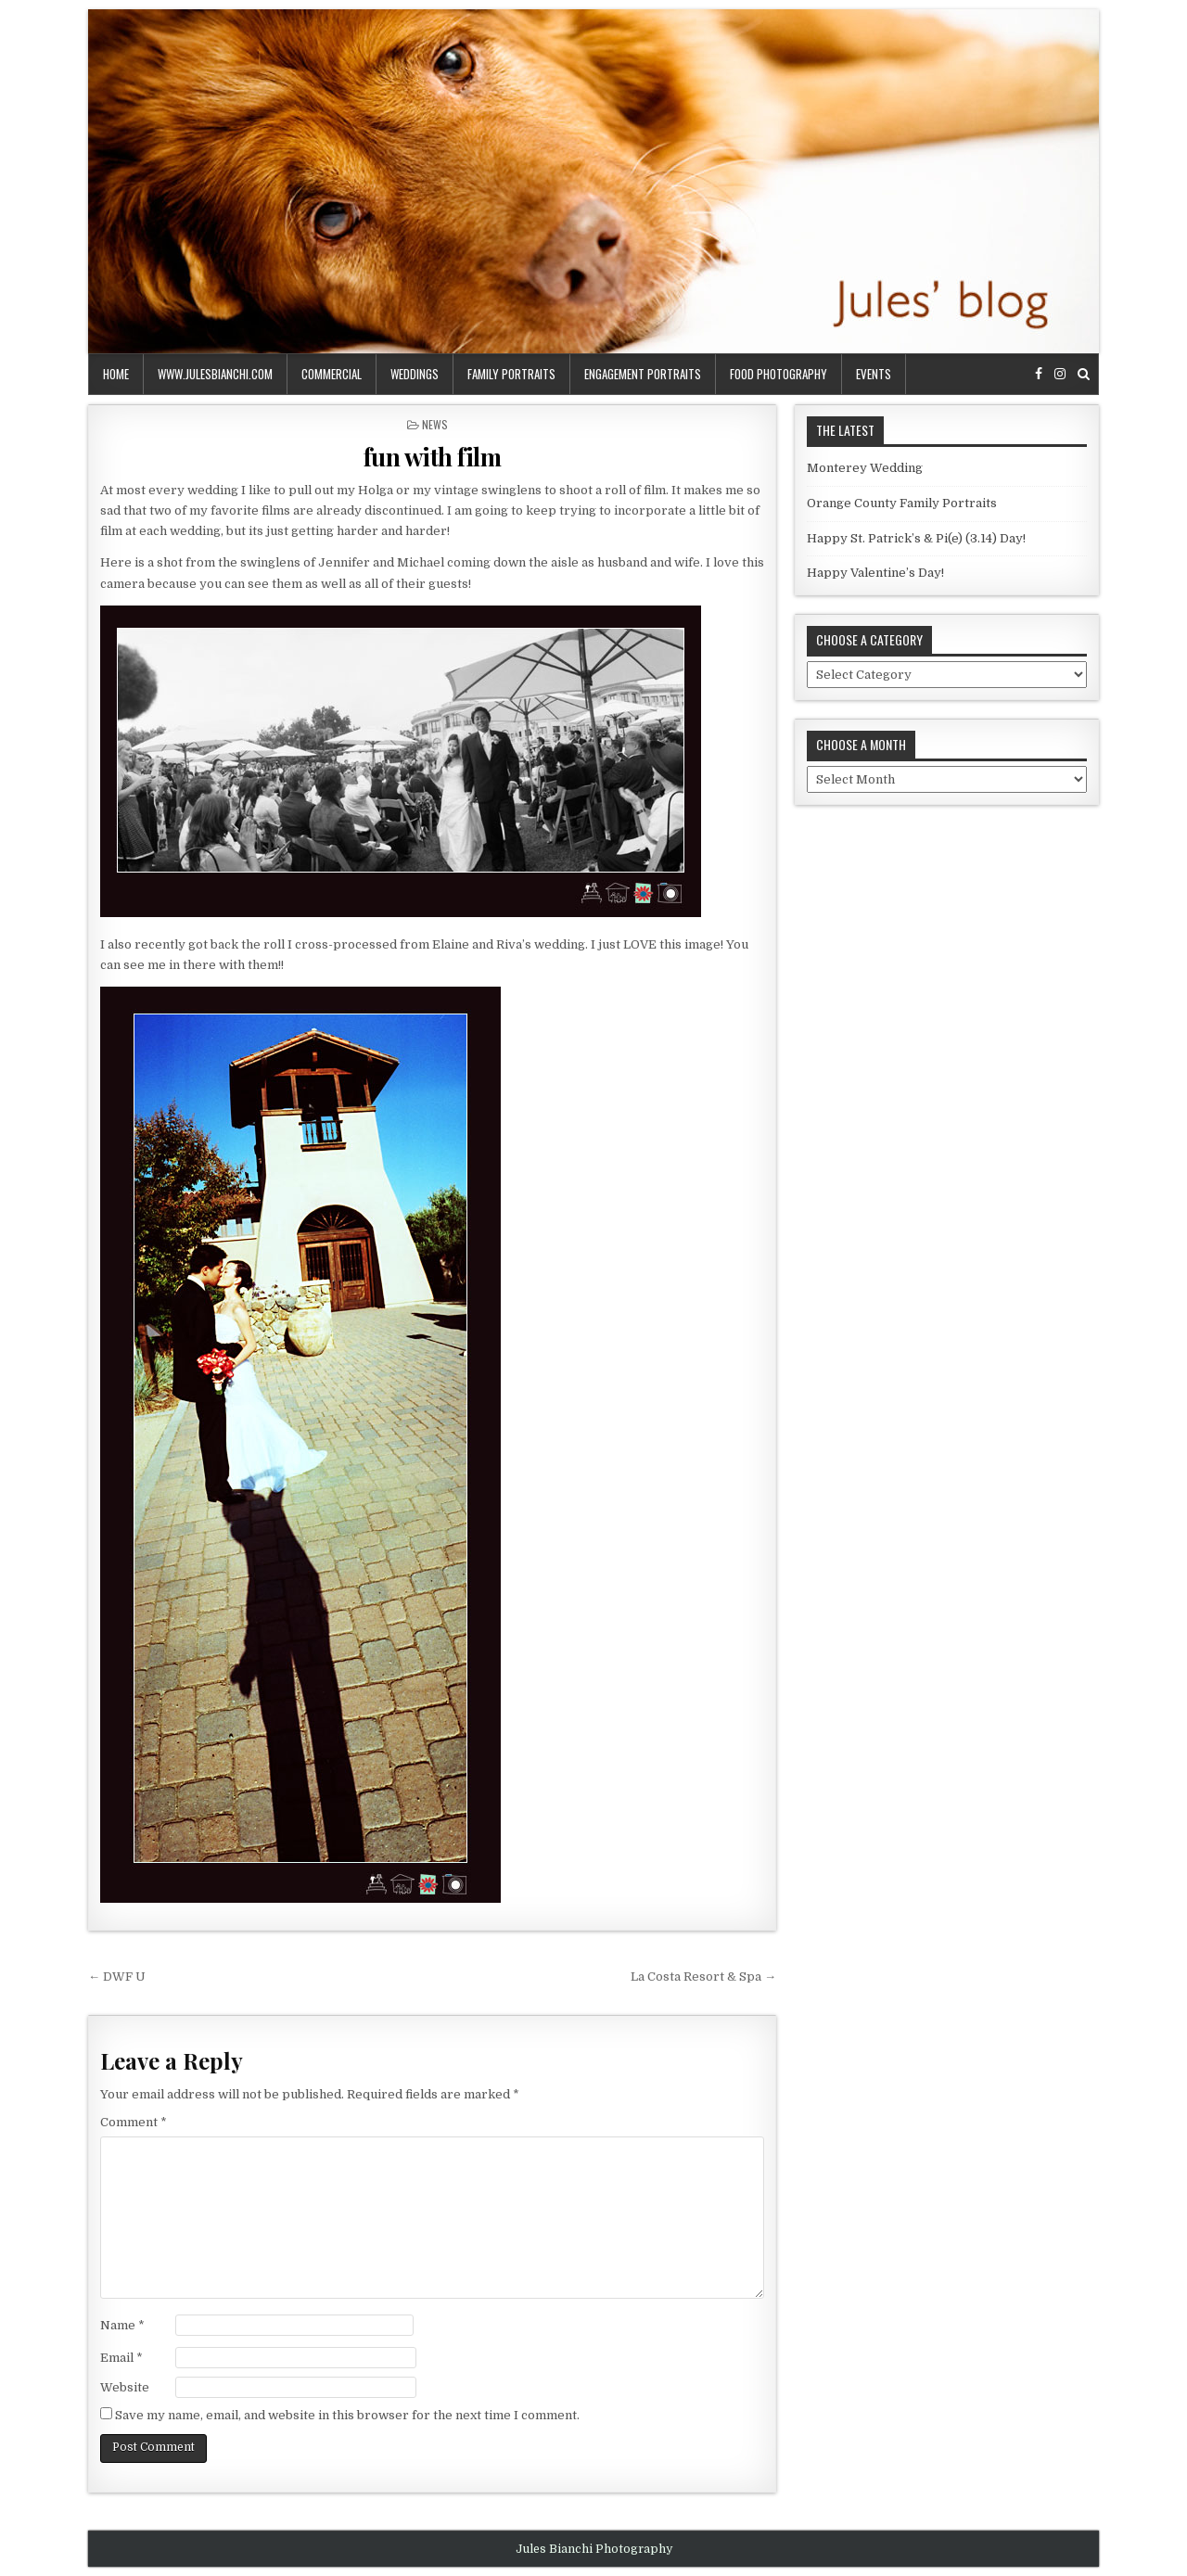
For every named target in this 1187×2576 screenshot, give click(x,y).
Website (124, 2387)
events (873, 373)
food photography (778, 373)
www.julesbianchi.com (215, 373)
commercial (331, 373)
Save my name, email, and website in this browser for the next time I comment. (347, 2415)
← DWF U (117, 1976)
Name (122, 2325)
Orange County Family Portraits (902, 503)
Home (116, 373)
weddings (414, 373)
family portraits (511, 373)
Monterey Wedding (865, 468)
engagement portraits (642, 373)
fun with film (433, 456)
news (435, 424)
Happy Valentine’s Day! (875, 573)
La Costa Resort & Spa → (703, 1976)
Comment (133, 2122)
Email (121, 2358)
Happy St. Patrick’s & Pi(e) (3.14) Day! (916, 538)
